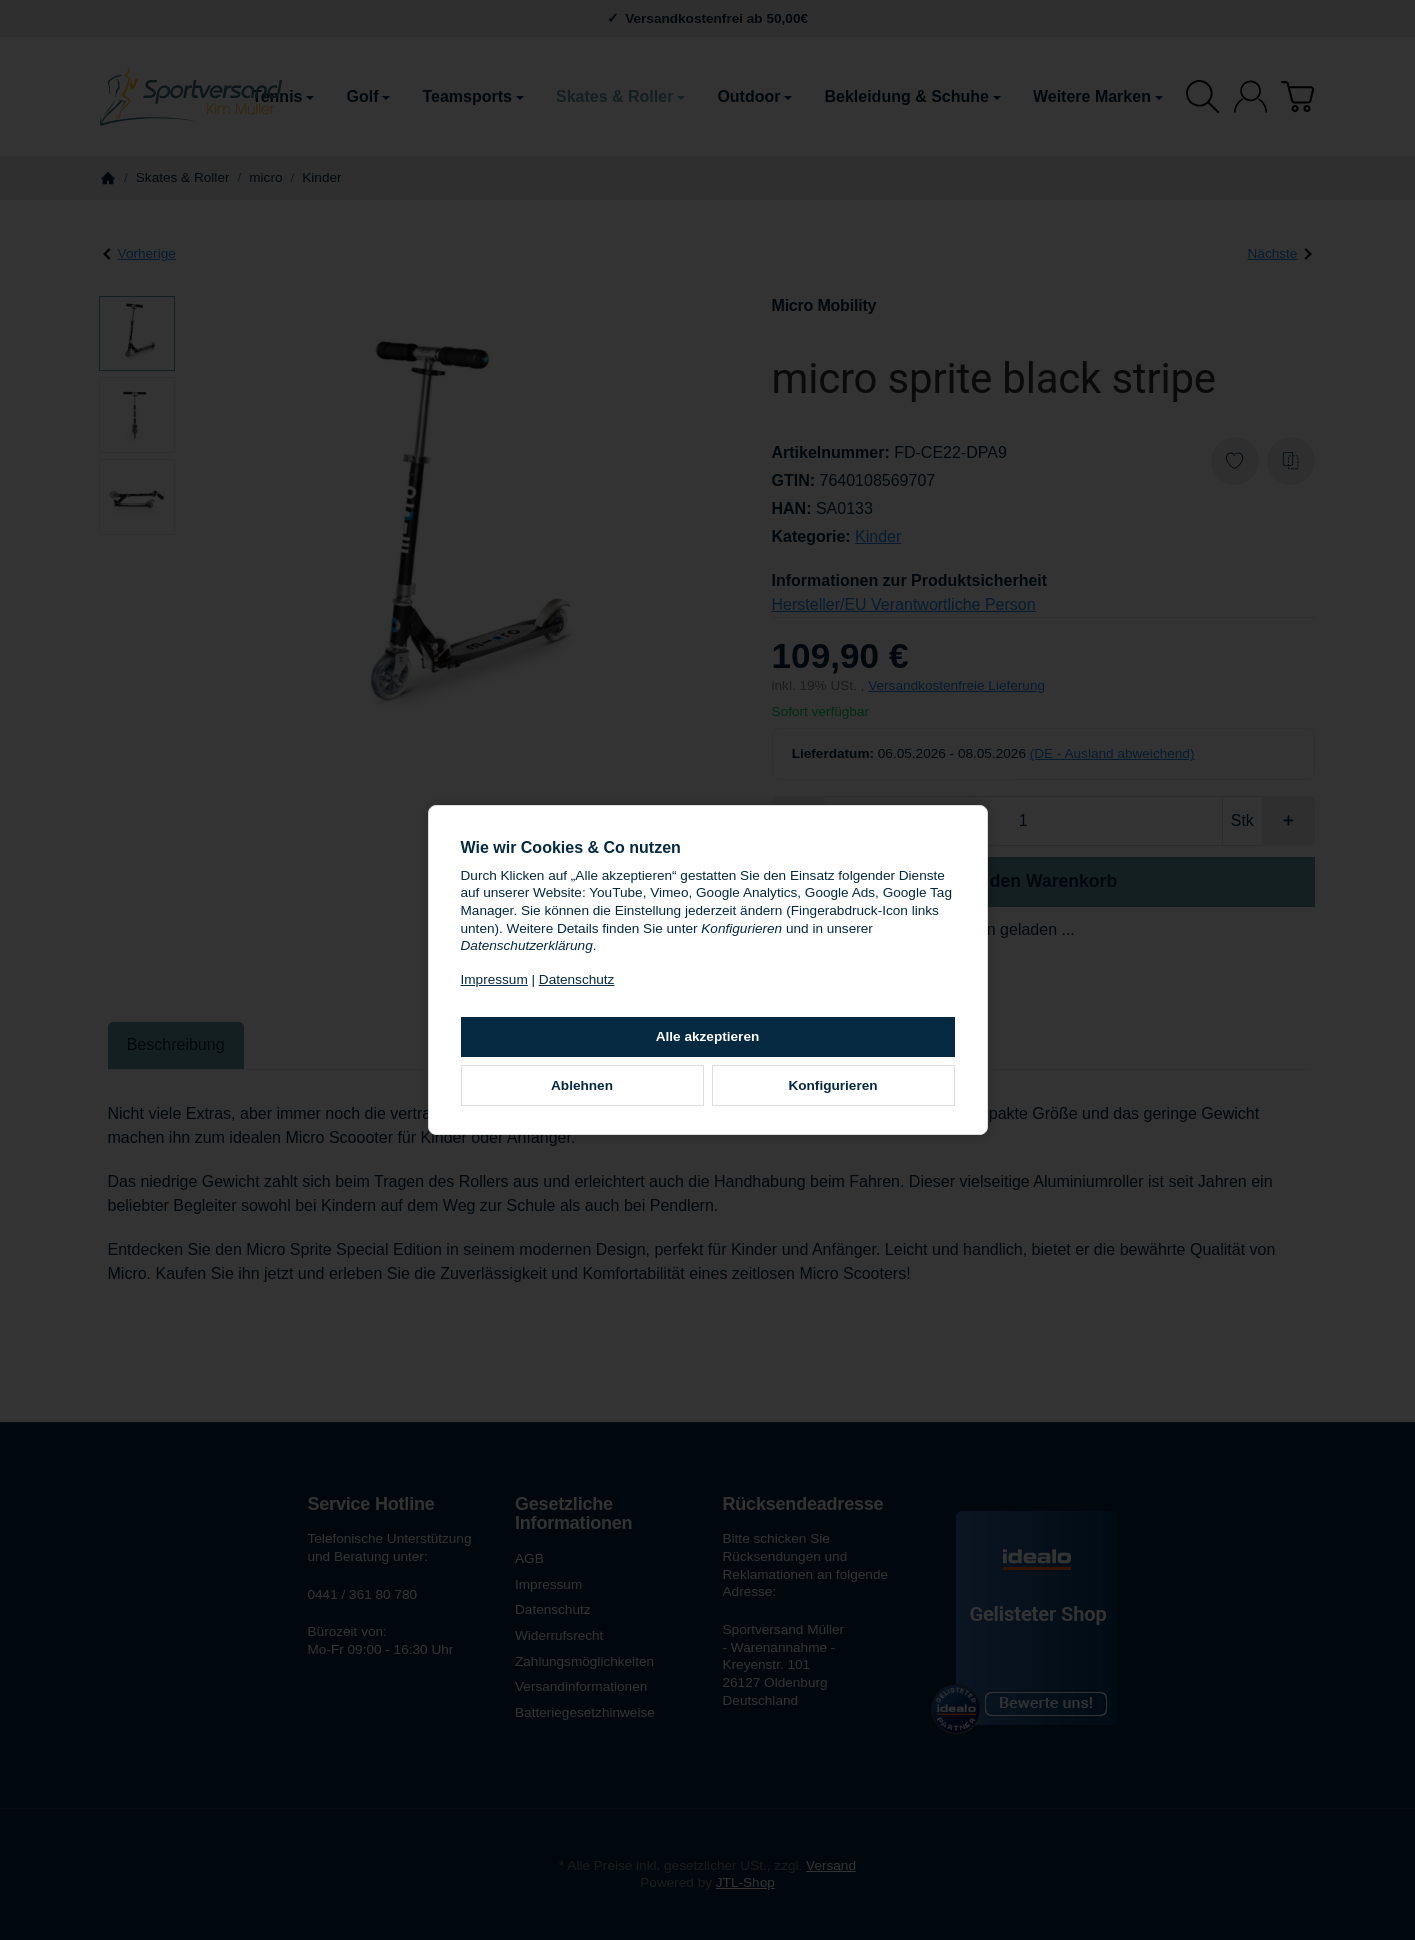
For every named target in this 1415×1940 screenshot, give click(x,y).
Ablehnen (582, 1085)
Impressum (494, 979)
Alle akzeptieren (708, 1036)
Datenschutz (577, 979)
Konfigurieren (832, 1085)
